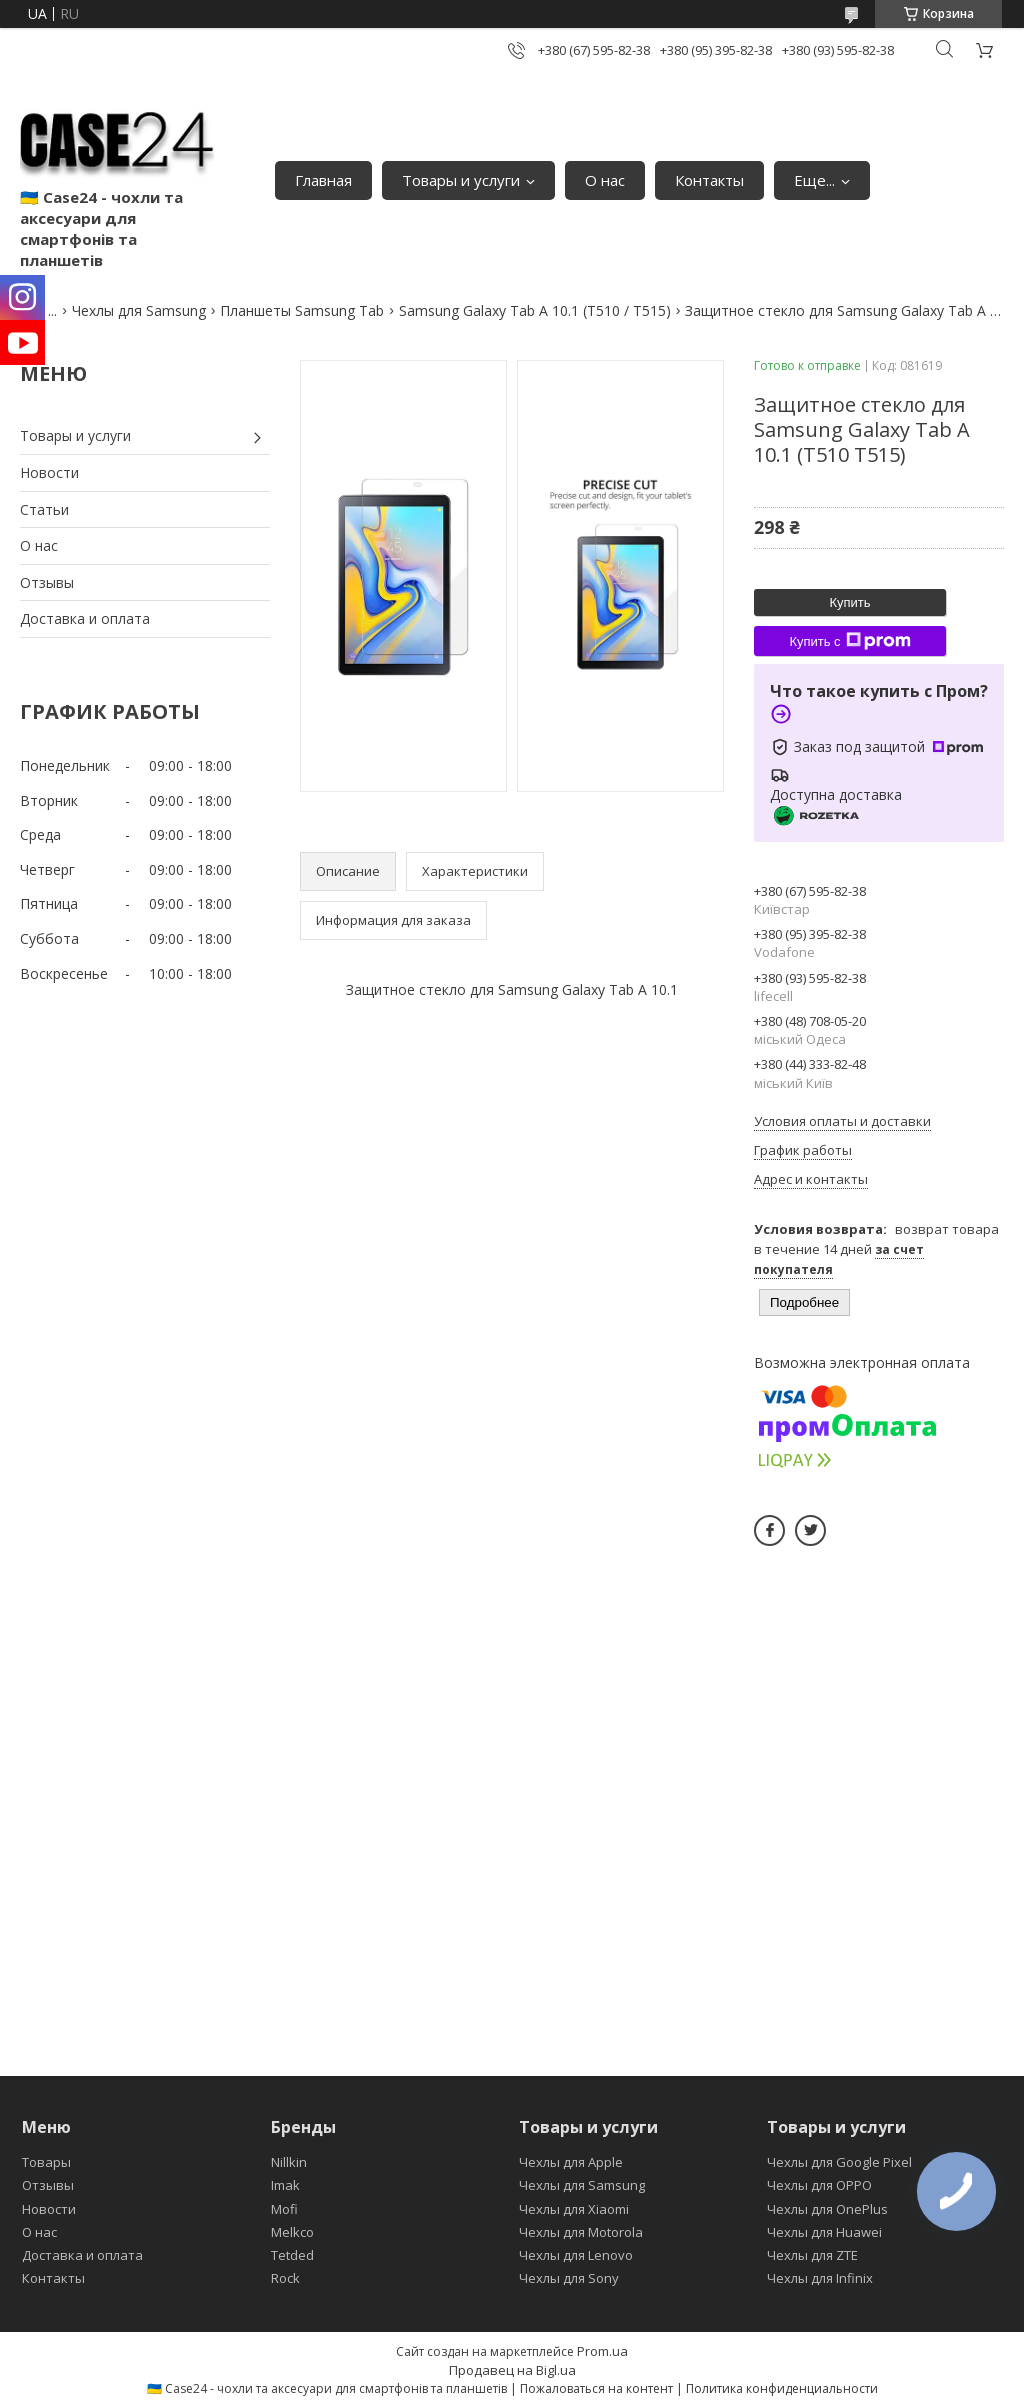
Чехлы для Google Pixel (839, 2162)
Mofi (284, 2209)
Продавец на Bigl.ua (512, 2370)
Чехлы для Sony (569, 2278)
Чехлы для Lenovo (576, 2255)
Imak (285, 2185)
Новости (49, 472)
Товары (46, 2162)
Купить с (849, 641)
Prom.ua (602, 2351)
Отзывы (47, 582)
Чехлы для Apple (571, 2162)
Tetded (292, 2255)
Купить (849, 602)
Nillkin (289, 2162)
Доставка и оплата (85, 618)
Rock (285, 2278)
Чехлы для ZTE (812, 2255)
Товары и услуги (461, 180)
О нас (605, 180)
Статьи (44, 509)
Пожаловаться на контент (596, 2388)
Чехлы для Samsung (139, 310)
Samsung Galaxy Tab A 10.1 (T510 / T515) (535, 310)
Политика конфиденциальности (782, 2388)
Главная (323, 180)
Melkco (292, 2232)
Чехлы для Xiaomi (574, 2209)
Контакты (709, 180)
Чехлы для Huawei (824, 2232)
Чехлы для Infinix (820, 2278)
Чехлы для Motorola (581, 2232)
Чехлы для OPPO (819, 2185)
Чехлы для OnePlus (827, 2209)
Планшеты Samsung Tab (302, 310)
